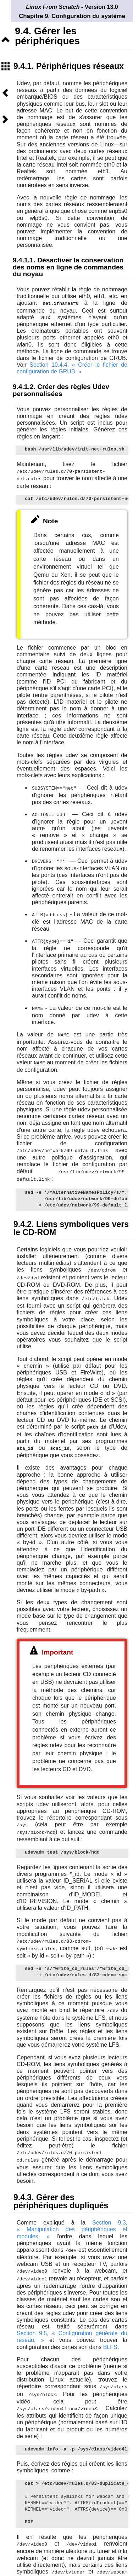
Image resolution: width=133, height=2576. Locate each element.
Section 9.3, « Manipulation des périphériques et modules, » (72, 2220)
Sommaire (5, 66)
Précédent (5, 93)
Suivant (5, 119)
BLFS (110, 2337)
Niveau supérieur (5, 40)
